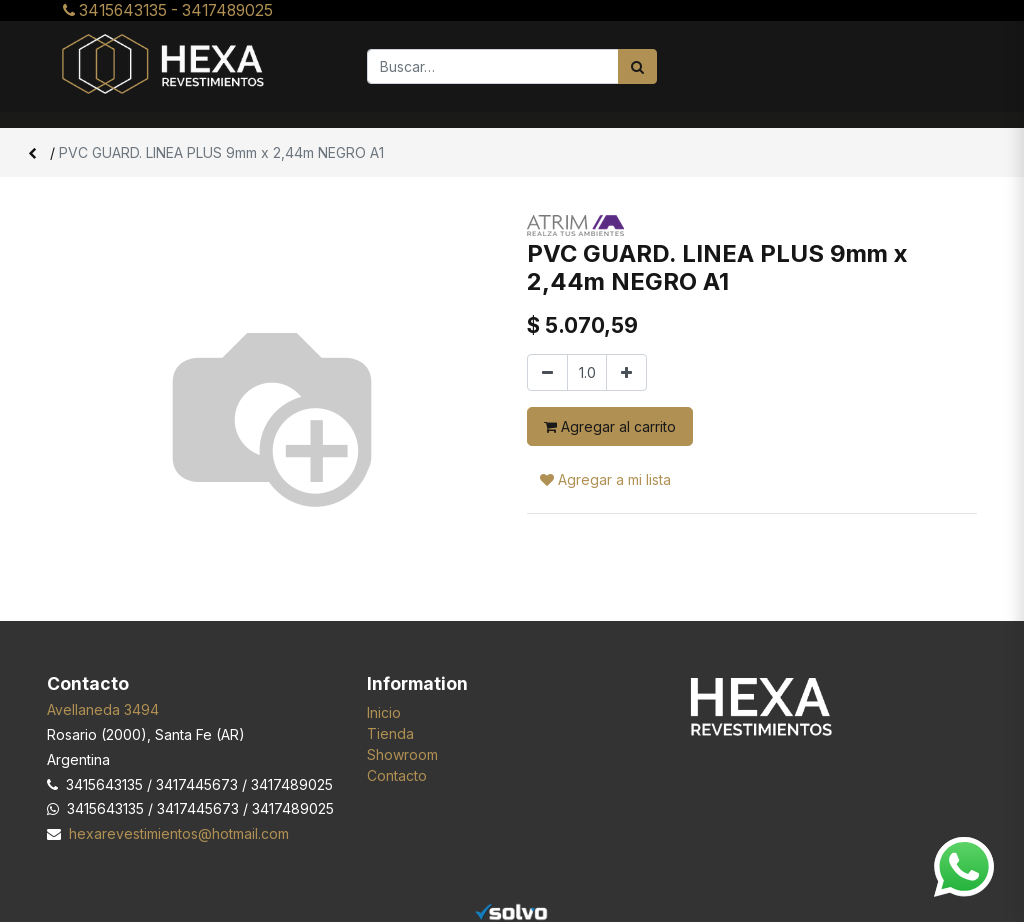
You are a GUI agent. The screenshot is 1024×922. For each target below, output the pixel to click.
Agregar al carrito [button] (610, 426)
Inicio (384, 712)
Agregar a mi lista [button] (605, 479)
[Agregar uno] (626, 372)
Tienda (390, 733)
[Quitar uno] (547, 372)
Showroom (402, 754)
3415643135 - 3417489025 (168, 10)
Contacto (397, 775)
